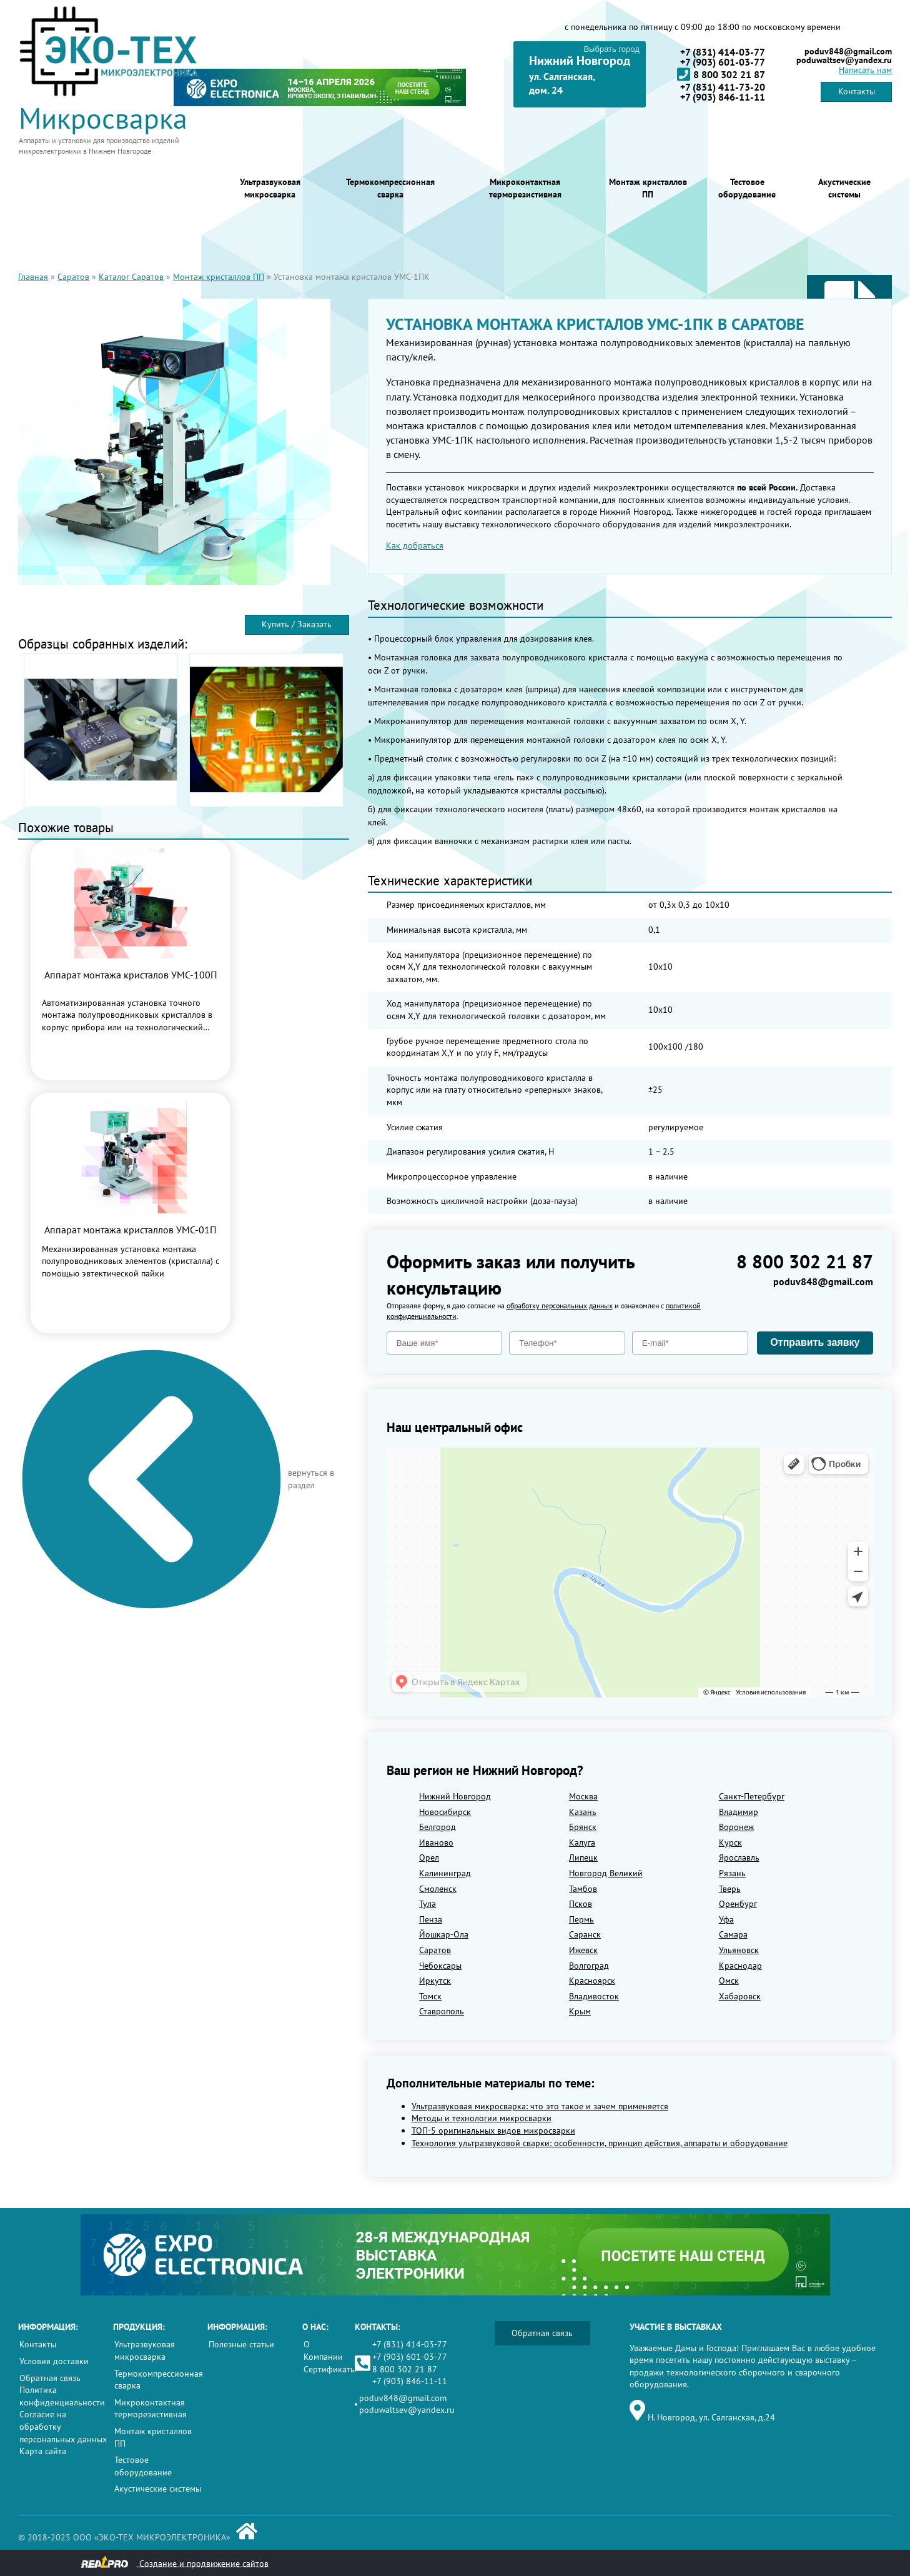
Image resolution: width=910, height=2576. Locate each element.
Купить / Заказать (297, 624)
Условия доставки (54, 2361)
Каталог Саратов (131, 276)
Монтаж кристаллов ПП (648, 188)
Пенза (430, 1919)
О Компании (323, 2350)
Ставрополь (441, 2011)
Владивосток (594, 1996)
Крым (580, 2011)
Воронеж (736, 1827)
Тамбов (583, 1888)
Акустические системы (844, 188)
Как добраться (414, 545)
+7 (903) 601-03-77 (722, 62)
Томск (430, 1996)
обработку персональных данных (560, 1305)
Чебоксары (440, 1965)
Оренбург (738, 1903)
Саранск (585, 1934)
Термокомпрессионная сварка (390, 188)
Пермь (581, 1919)
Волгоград (589, 1965)
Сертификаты (330, 2369)
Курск (730, 1842)
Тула (427, 1903)
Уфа (726, 1919)
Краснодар (740, 1965)
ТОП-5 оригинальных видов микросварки (493, 2130)
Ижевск (583, 1950)
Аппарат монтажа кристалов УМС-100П (130, 974)
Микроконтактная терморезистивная (525, 188)
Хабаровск (740, 1996)
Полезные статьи (241, 2344)
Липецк (583, 1857)
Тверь (730, 1888)
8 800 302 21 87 (721, 74)
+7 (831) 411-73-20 (722, 87)
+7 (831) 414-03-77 (722, 52)
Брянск (582, 1827)
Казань (582, 1812)
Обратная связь (50, 2378)
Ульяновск (739, 1950)
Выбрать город (611, 49)
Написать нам (865, 70)
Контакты (856, 91)
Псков (580, 1903)
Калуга (582, 1842)
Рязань (732, 1873)
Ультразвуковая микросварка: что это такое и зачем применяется (540, 2106)
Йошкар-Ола (443, 1934)
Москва (583, 1796)
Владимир (738, 1812)
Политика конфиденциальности (62, 2396)
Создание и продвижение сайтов (175, 2562)
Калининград (445, 1873)
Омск (729, 1980)
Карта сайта (42, 2451)
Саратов (73, 276)
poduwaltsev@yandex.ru (844, 60)
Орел (429, 1857)
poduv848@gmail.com (848, 51)
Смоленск (438, 1888)
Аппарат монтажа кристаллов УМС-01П (130, 1229)
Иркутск (435, 1980)
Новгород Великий (606, 1873)
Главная (33, 276)
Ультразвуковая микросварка (270, 188)
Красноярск (592, 1980)
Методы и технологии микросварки (481, 2118)
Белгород (437, 1827)
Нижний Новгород (455, 1796)
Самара (733, 1934)
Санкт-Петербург (751, 1796)
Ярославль (739, 1857)
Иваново (436, 1842)
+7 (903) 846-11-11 (722, 97)
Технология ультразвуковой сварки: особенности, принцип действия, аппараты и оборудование (600, 2143)
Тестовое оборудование (747, 188)
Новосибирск (445, 1812)
